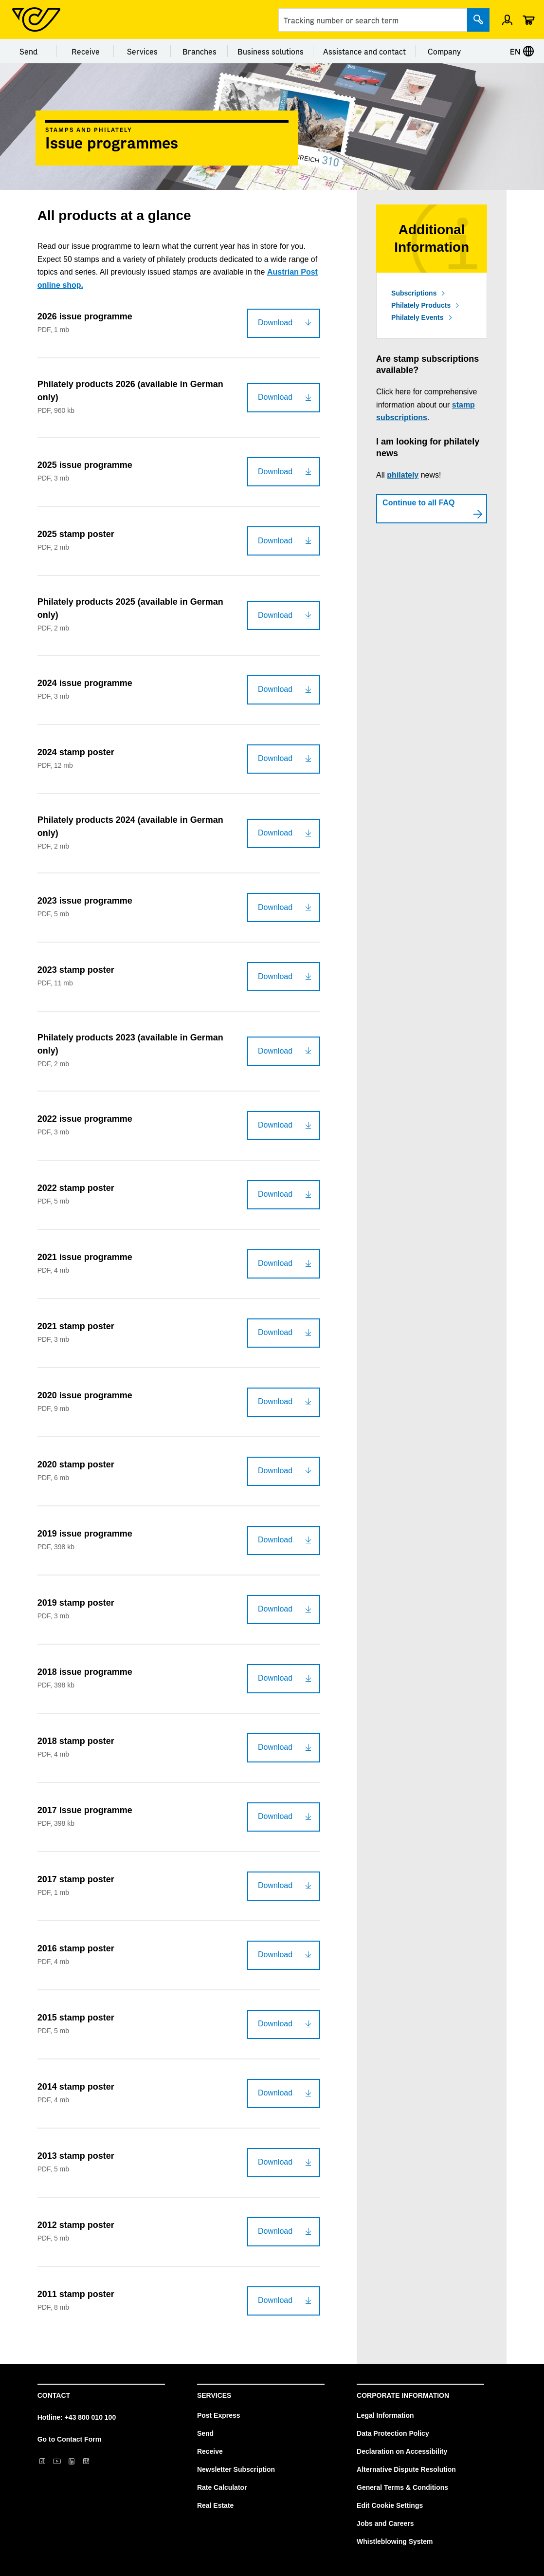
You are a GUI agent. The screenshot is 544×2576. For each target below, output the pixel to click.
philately (402, 475)
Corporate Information (403, 2395)
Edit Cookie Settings (390, 2505)
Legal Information (385, 2415)
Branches (199, 51)
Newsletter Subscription (236, 2469)
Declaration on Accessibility (402, 2451)
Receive (86, 51)
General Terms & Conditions (402, 2487)
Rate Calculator (222, 2487)
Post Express (218, 2415)
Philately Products (421, 305)
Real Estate (215, 2505)
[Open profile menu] (507, 19)
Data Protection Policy (393, 2433)
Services (142, 51)
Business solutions (270, 51)
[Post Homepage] (36, 19)
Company (444, 51)
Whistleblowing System (395, 2541)
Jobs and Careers (385, 2523)
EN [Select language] (522, 51)
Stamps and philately (88, 129)
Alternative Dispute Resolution (406, 2469)
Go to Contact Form (69, 2439)
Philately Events (417, 317)
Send (28, 51)
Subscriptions (413, 293)
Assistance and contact (364, 51)
